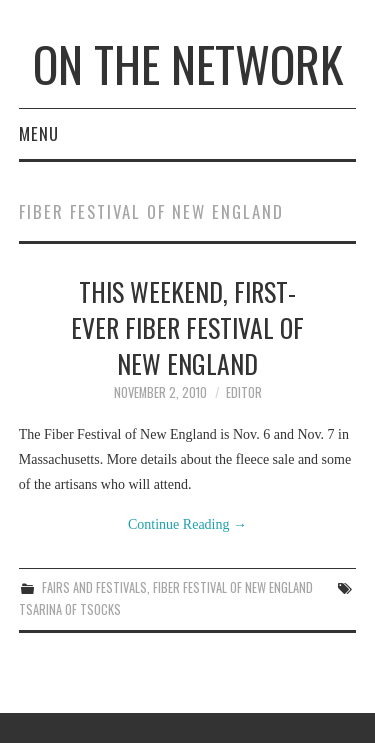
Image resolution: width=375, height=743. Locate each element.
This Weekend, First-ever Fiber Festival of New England (187, 327)
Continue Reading (187, 524)
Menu (39, 133)
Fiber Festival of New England (233, 587)
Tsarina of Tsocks (70, 609)
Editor (244, 392)
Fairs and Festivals (94, 587)
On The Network (188, 63)
